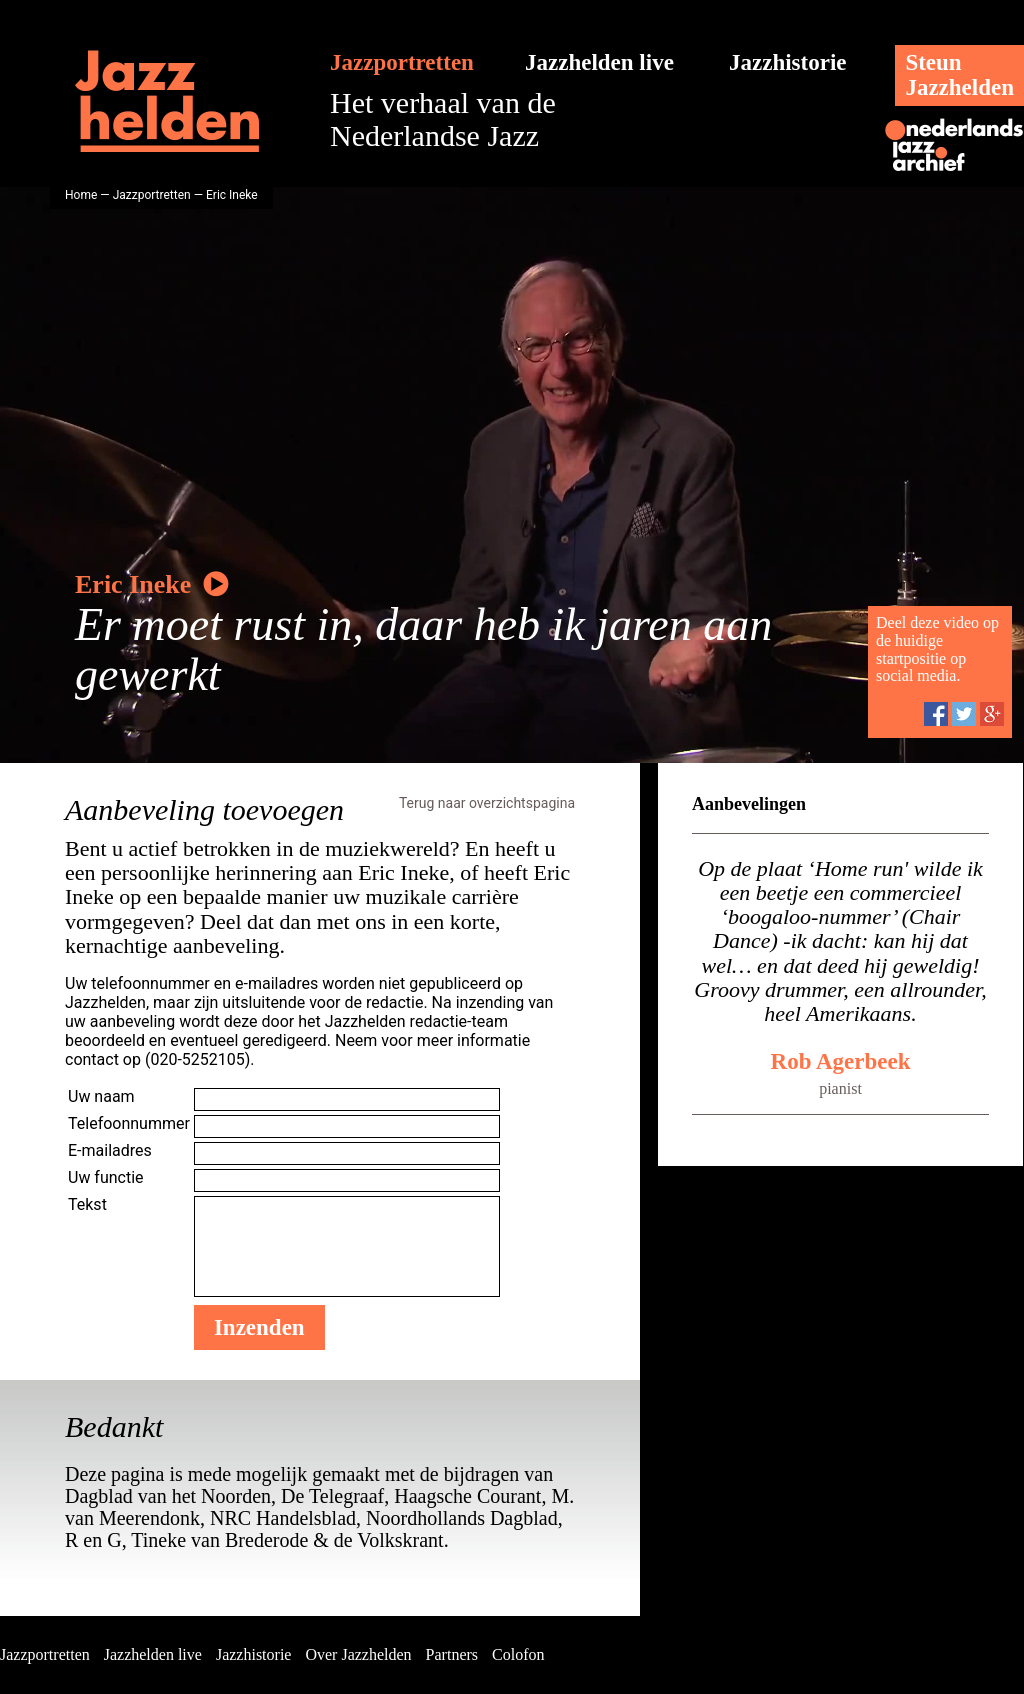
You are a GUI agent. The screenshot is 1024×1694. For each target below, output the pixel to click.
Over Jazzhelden (358, 1654)
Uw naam (101, 1096)
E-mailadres (110, 1150)
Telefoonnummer (129, 1123)
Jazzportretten (402, 62)
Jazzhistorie (788, 62)
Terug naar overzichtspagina (487, 803)
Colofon (518, 1654)
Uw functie (106, 1177)
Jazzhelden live (599, 62)
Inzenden (259, 1327)
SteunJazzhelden (959, 75)
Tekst (87, 1204)
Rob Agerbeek (841, 1061)
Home (81, 195)
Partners (452, 1654)
